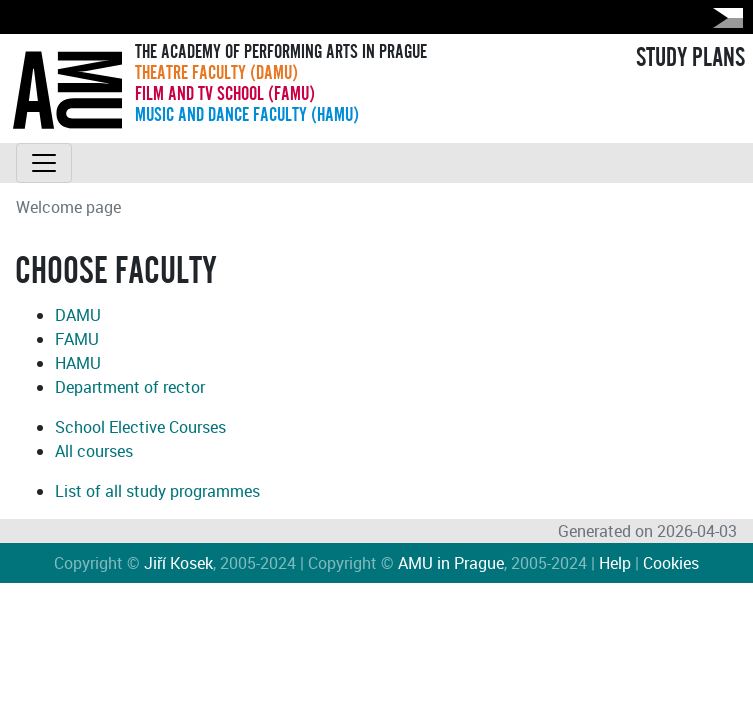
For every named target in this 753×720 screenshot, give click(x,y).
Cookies (671, 563)
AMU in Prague (451, 563)
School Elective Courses (140, 427)
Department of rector (130, 387)
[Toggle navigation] (44, 163)
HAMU (78, 363)
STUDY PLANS (690, 58)
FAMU (77, 339)
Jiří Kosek (178, 563)
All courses (94, 451)
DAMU (78, 315)
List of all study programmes (157, 491)
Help (615, 563)
